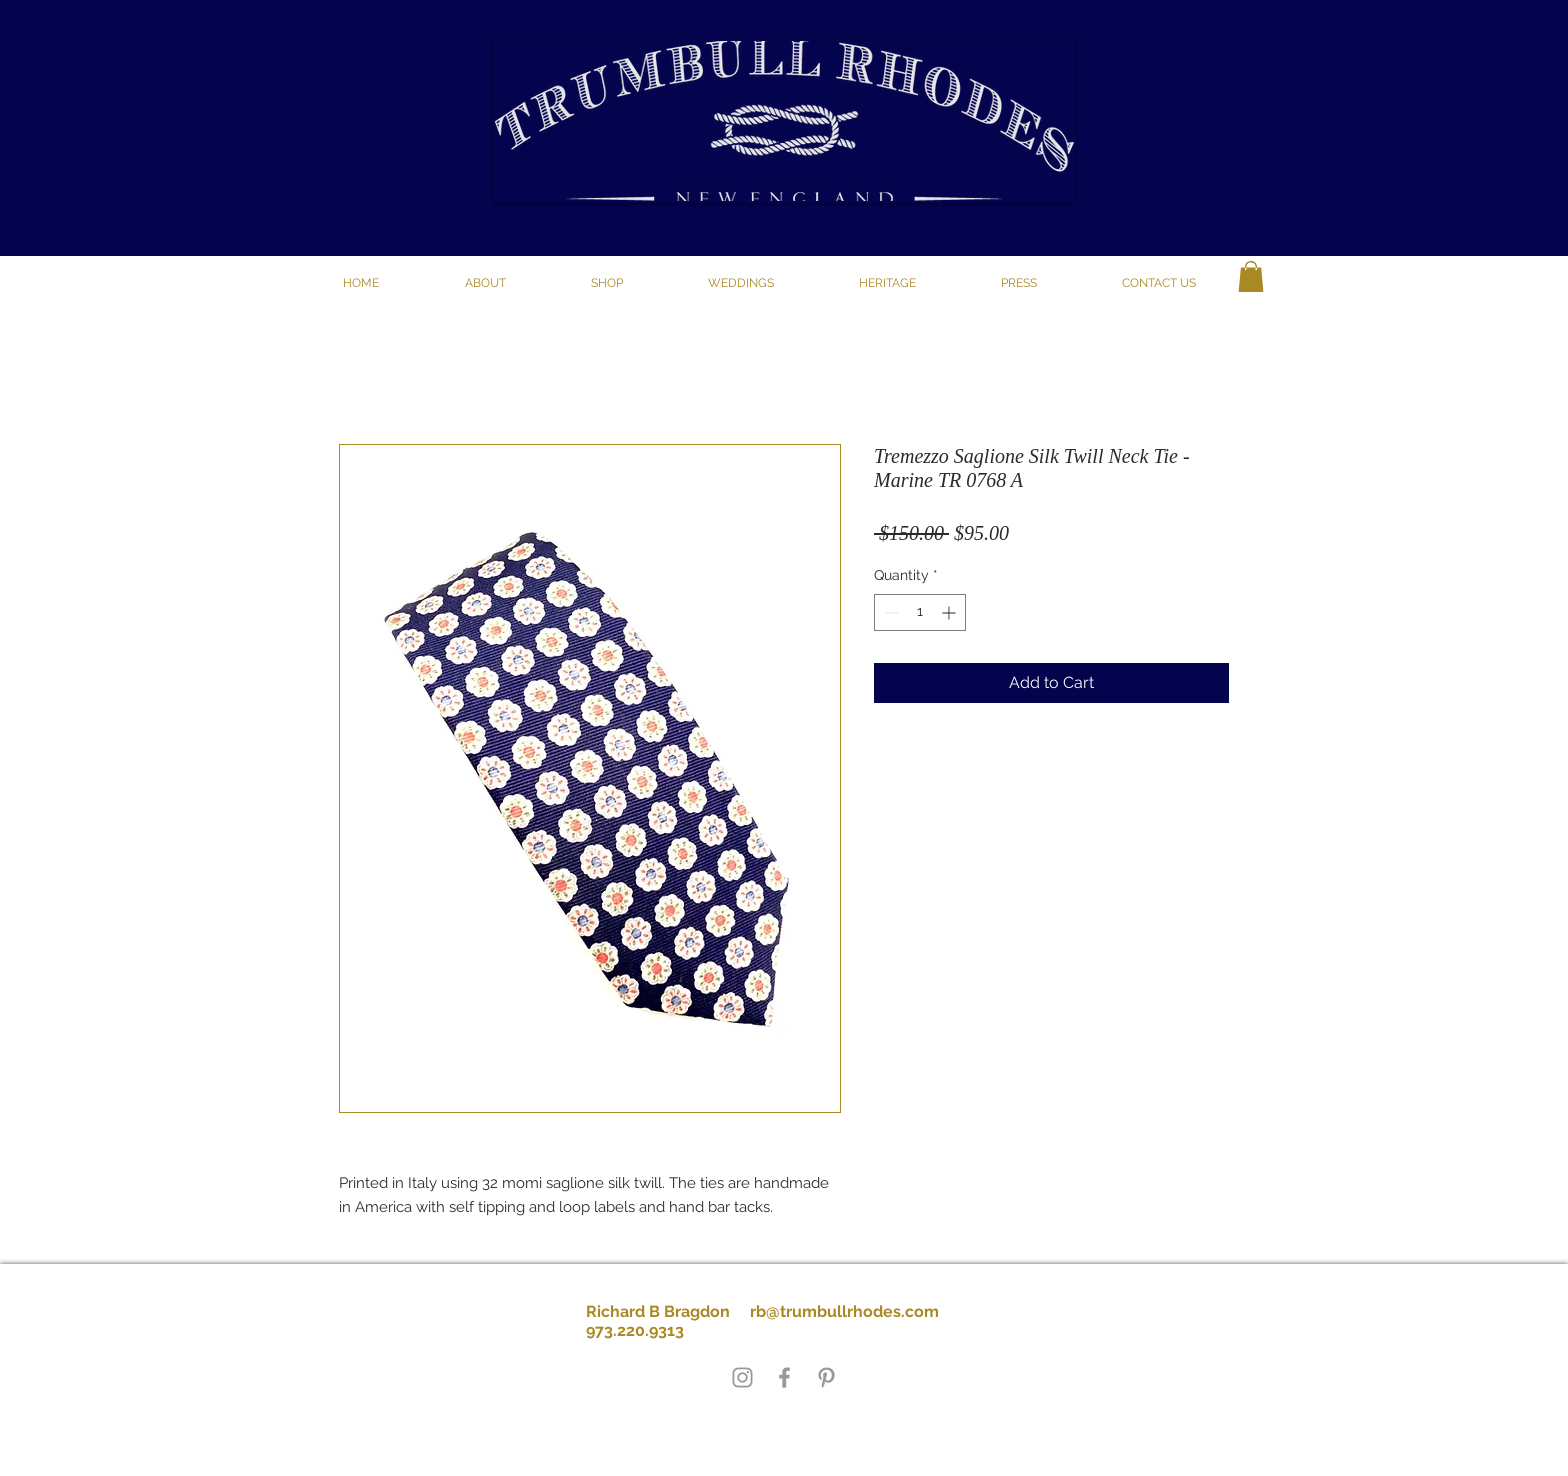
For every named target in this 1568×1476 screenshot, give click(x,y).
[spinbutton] (920, 612)
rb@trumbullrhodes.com (844, 1311)
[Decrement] (889, 612)
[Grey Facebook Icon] (784, 1377)
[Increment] (950, 612)
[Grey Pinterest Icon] (826, 1377)
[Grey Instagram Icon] (742, 1377)
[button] (606, 283)
